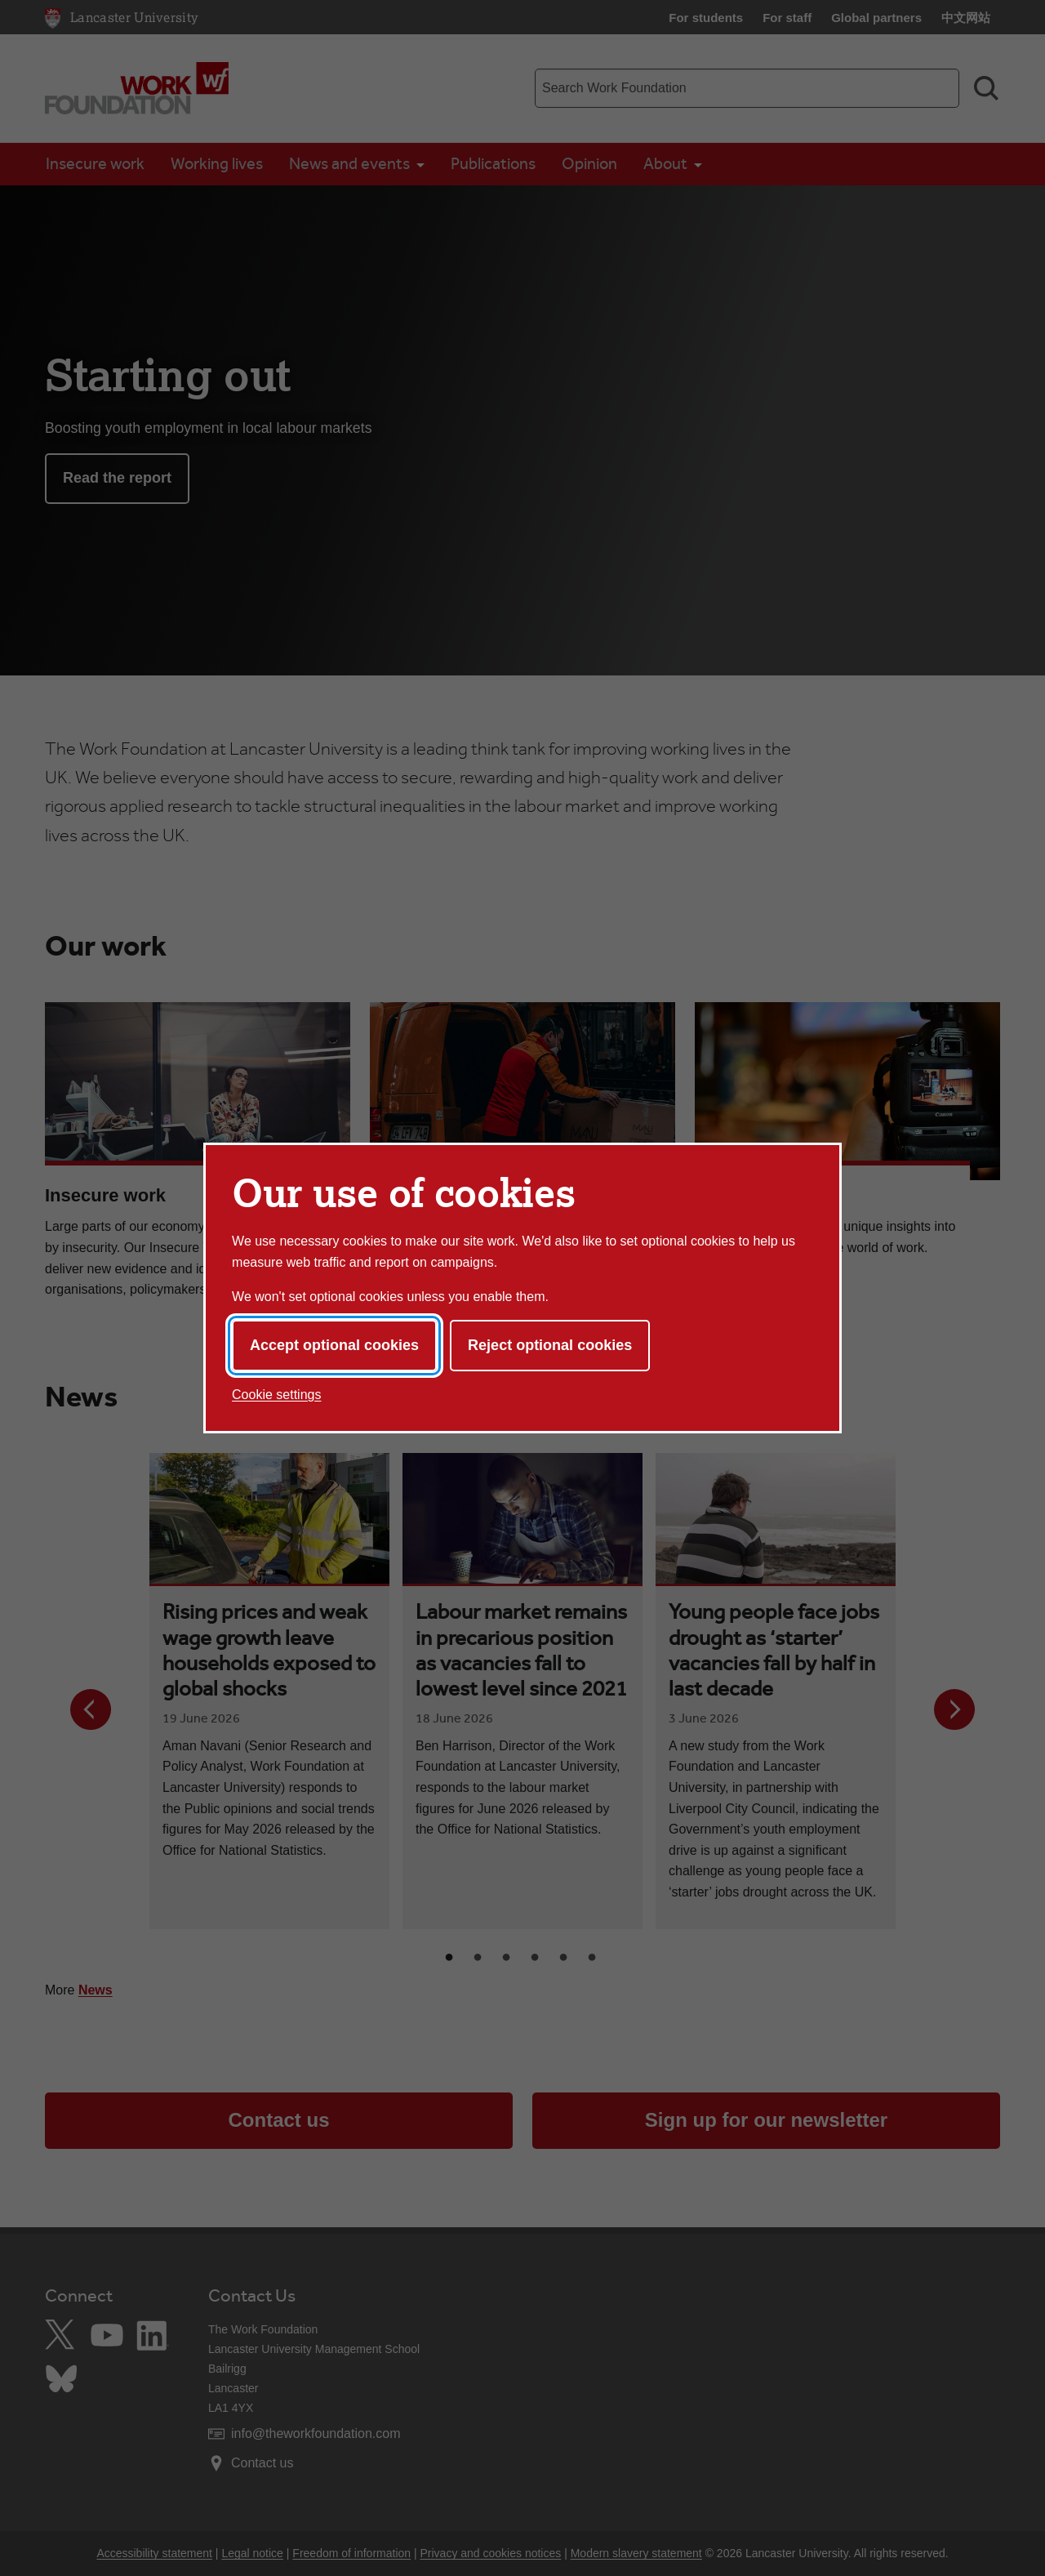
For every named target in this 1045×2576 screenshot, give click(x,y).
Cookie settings (276, 1395)
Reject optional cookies (550, 1345)
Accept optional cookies (334, 1345)
